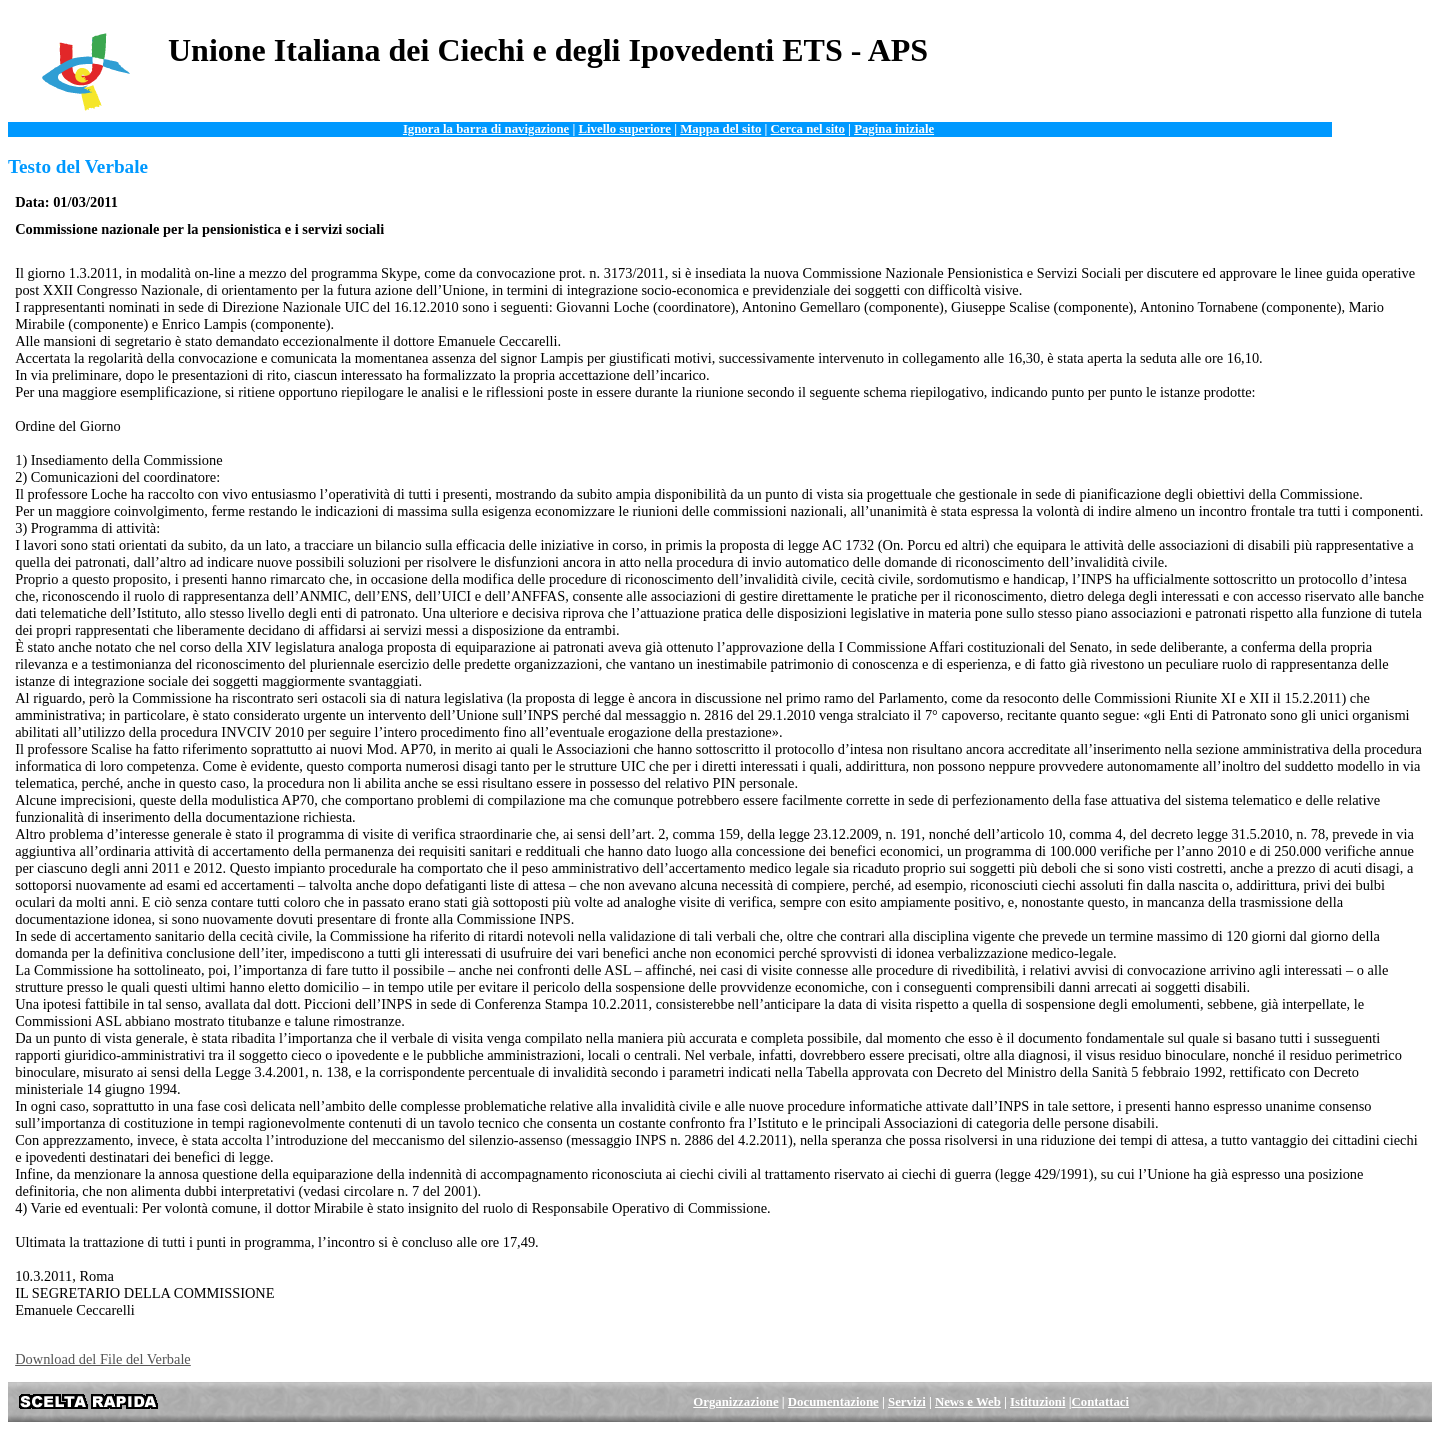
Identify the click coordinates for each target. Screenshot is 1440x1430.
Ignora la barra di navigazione (486, 129)
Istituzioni (1037, 1402)
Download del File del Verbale (103, 1359)
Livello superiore (624, 129)
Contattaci (1101, 1402)
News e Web (968, 1402)
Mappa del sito (720, 129)
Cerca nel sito (808, 129)
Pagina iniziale (894, 129)
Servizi (907, 1402)
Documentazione (833, 1402)
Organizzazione (735, 1402)
